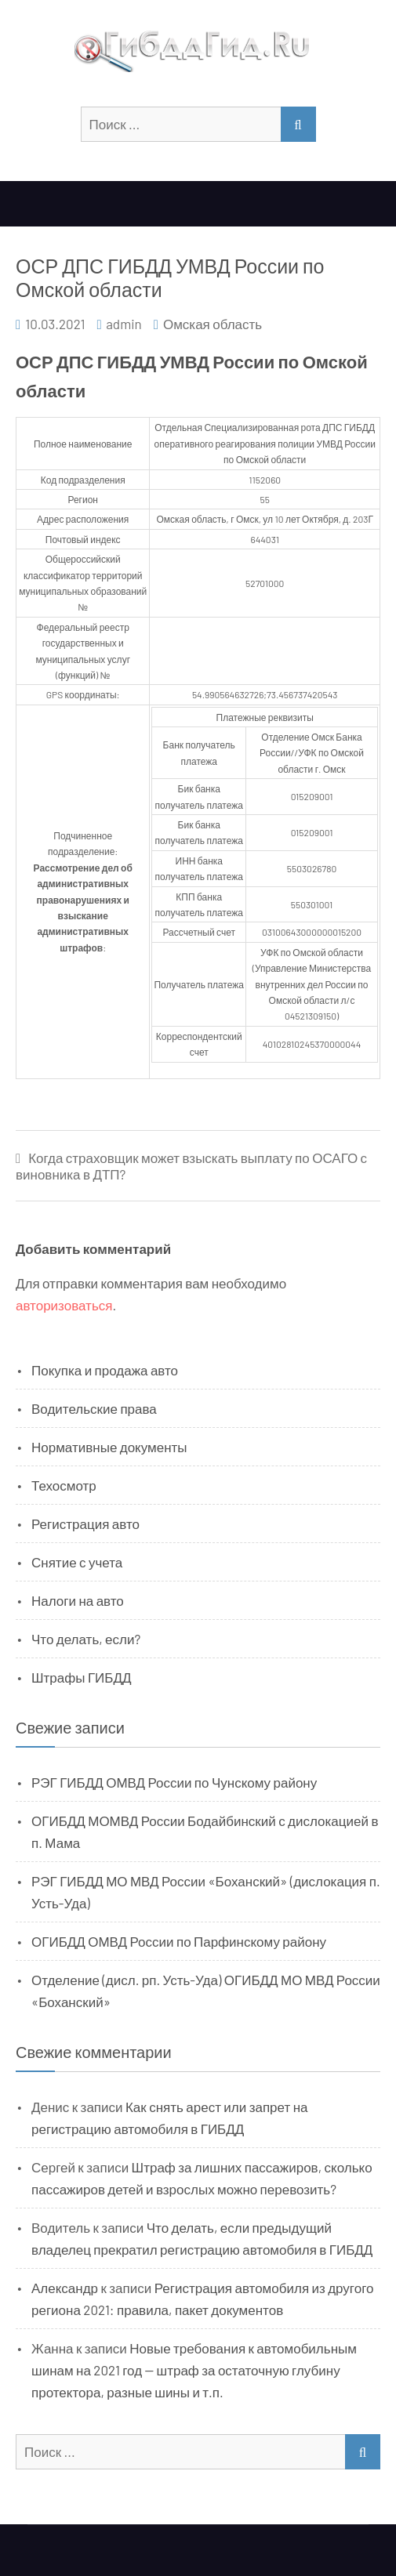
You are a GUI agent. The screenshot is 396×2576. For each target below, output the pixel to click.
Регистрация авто (85, 1523)
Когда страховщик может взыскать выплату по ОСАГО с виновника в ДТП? (191, 1165)
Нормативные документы (109, 1447)
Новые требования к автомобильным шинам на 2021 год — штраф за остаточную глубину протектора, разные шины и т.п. (194, 2370)
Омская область (212, 324)
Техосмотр (63, 1485)
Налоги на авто (77, 1600)
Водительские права (94, 1408)
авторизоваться (64, 1305)
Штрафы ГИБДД (81, 1677)
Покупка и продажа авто (104, 1370)
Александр (64, 2287)
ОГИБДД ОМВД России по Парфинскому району (178, 1941)
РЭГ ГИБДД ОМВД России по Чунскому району (174, 1782)
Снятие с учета (76, 1562)
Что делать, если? (85, 1639)
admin (124, 324)
